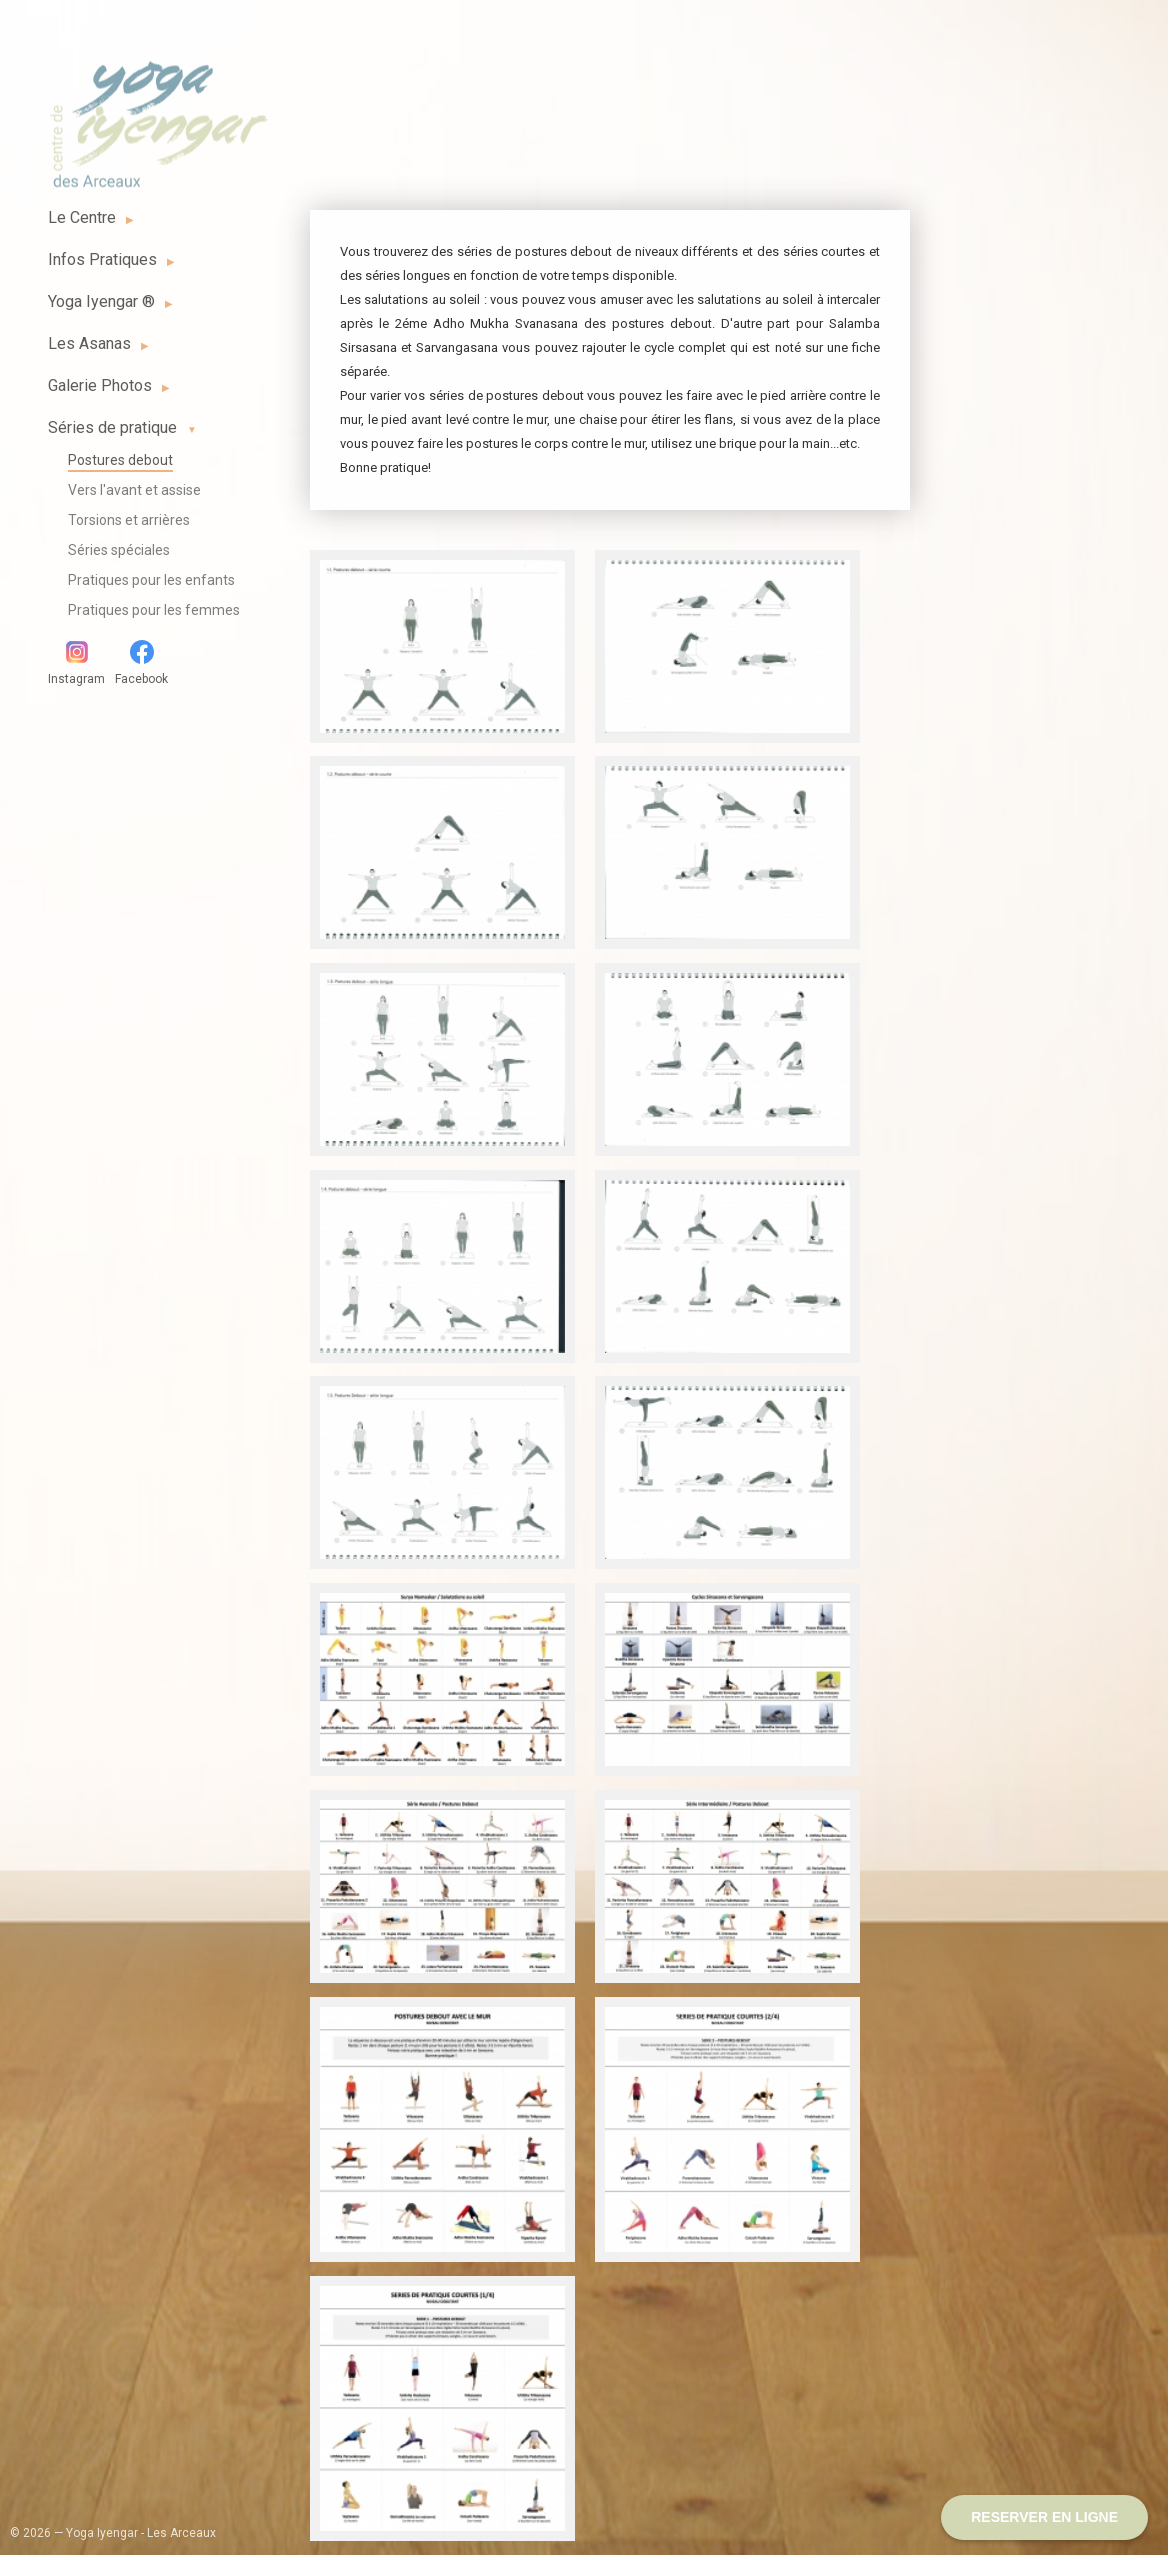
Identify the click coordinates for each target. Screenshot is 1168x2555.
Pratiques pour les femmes (154, 610)
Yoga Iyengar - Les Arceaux (158, 113)
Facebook (141, 663)
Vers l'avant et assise (134, 490)
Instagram (76, 663)
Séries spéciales (119, 550)
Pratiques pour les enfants (151, 580)
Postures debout (120, 460)
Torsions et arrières (129, 520)
